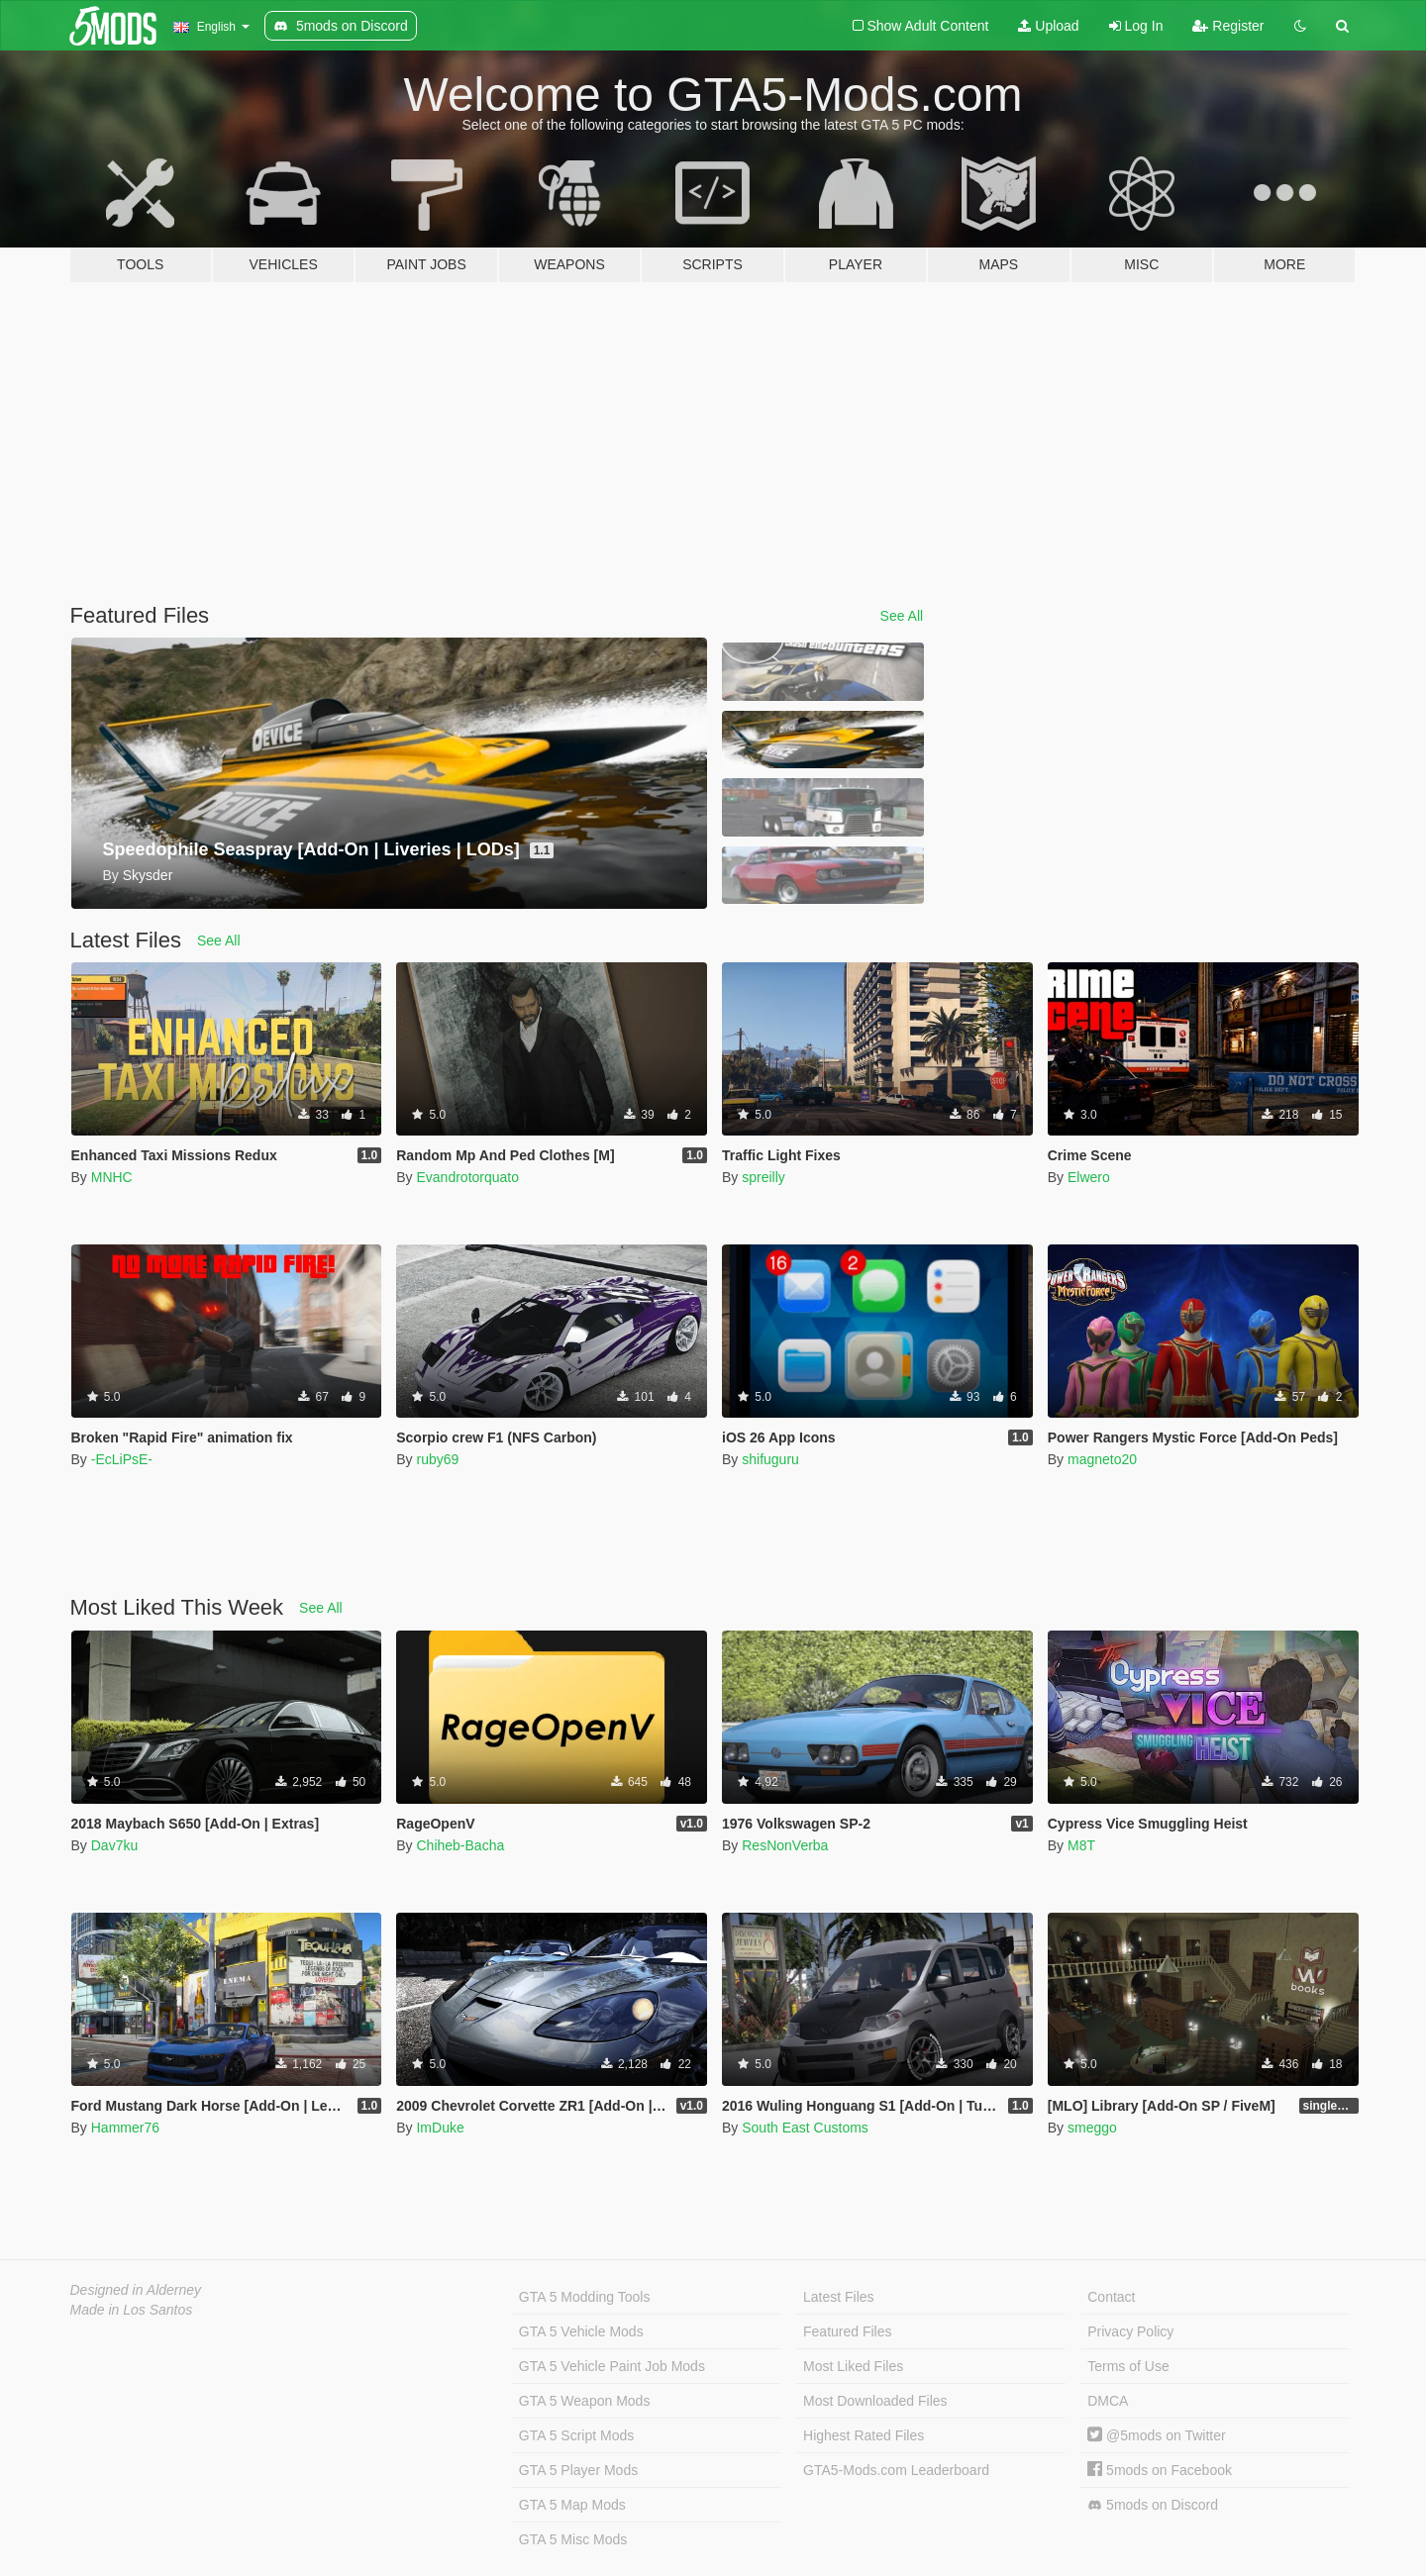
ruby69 (437, 1459)
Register (1228, 26)
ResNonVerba (785, 1845)
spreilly (763, 1177)
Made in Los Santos (131, 2310)
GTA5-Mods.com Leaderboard (896, 2470)
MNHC (112, 1177)
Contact (1111, 2297)
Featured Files (847, 2331)
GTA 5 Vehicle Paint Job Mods (612, 2366)
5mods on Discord (1152, 2505)
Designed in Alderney (136, 2290)
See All (902, 616)
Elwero (1089, 1177)
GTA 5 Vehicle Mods (581, 2331)
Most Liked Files (853, 2366)
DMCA (1107, 2401)
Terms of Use (1128, 2366)
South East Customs (805, 2127)
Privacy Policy (1130, 2331)
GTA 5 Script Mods (576, 2435)
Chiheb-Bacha (460, 1845)
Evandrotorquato (467, 1177)
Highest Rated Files (863, 2435)
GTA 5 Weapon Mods (585, 2401)
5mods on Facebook (1159, 2470)
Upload (1048, 26)
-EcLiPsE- (122, 1459)
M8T (1081, 1845)
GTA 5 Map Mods (572, 2505)
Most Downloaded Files (875, 2401)
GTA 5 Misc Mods (573, 2539)
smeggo (1092, 2127)
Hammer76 (125, 2127)
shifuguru (770, 1459)
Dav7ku (114, 1845)
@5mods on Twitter (1156, 2435)
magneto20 (1102, 1459)
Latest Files (838, 2297)
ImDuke (439, 2127)
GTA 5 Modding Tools (585, 2297)
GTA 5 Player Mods (578, 2470)
